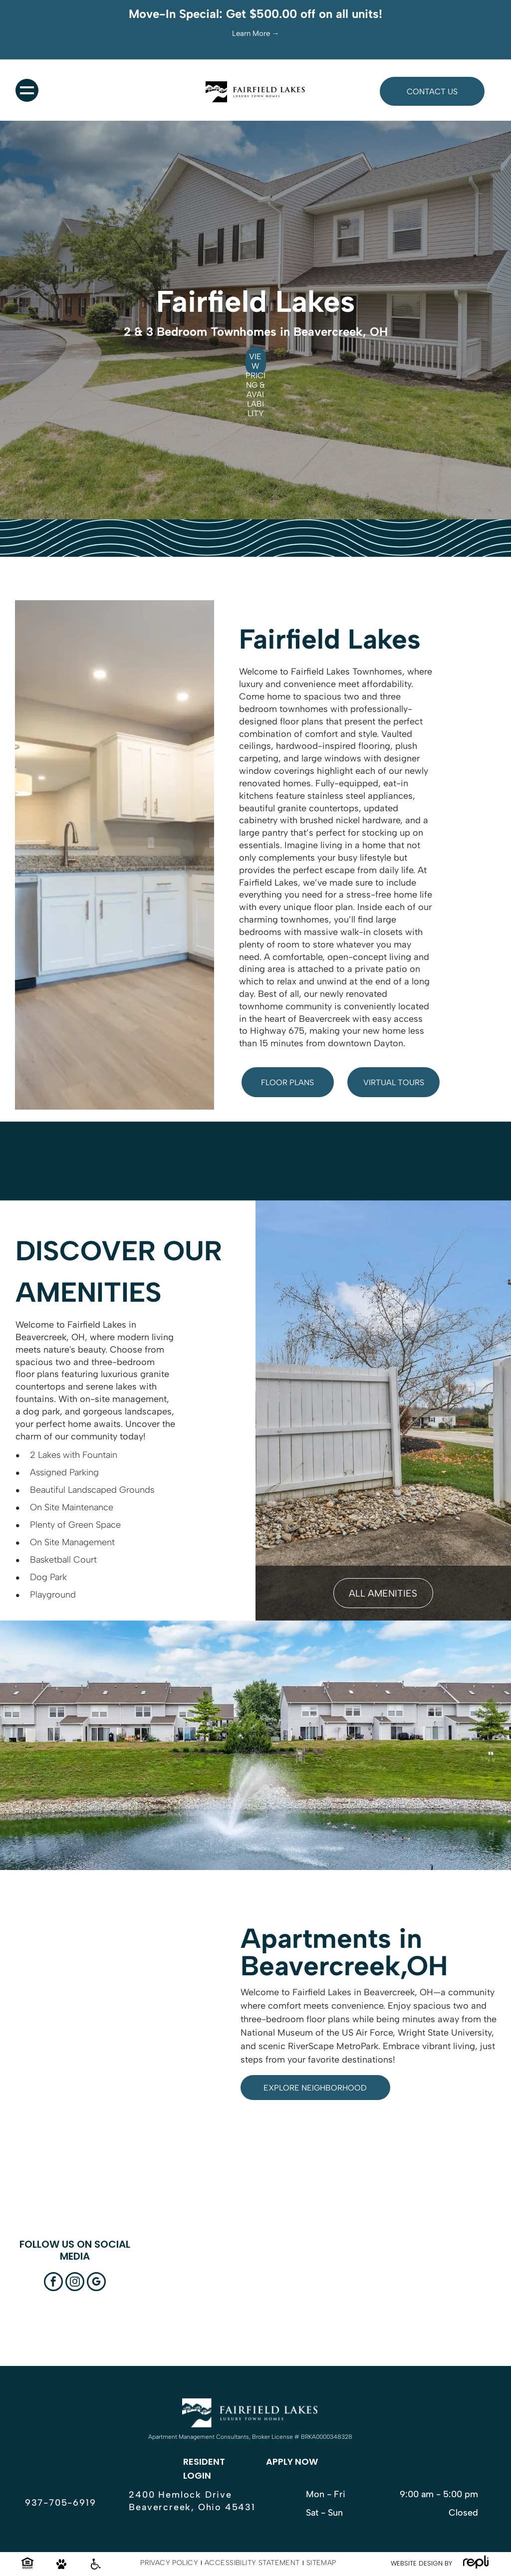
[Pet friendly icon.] (61, 2568)
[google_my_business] (96, 2283)
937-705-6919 (60, 2502)
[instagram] (74, 2283)
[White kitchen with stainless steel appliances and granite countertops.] (277, 2290)
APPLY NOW (292, 2461)
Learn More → (255, 33)
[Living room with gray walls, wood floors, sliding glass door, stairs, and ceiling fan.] (464, 2290)
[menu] (26, 90)
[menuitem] (170, 2563)
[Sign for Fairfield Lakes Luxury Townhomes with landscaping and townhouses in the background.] (184, 2290)
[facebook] (53, 2283)
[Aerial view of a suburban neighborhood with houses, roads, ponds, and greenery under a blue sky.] (371, 2290)
